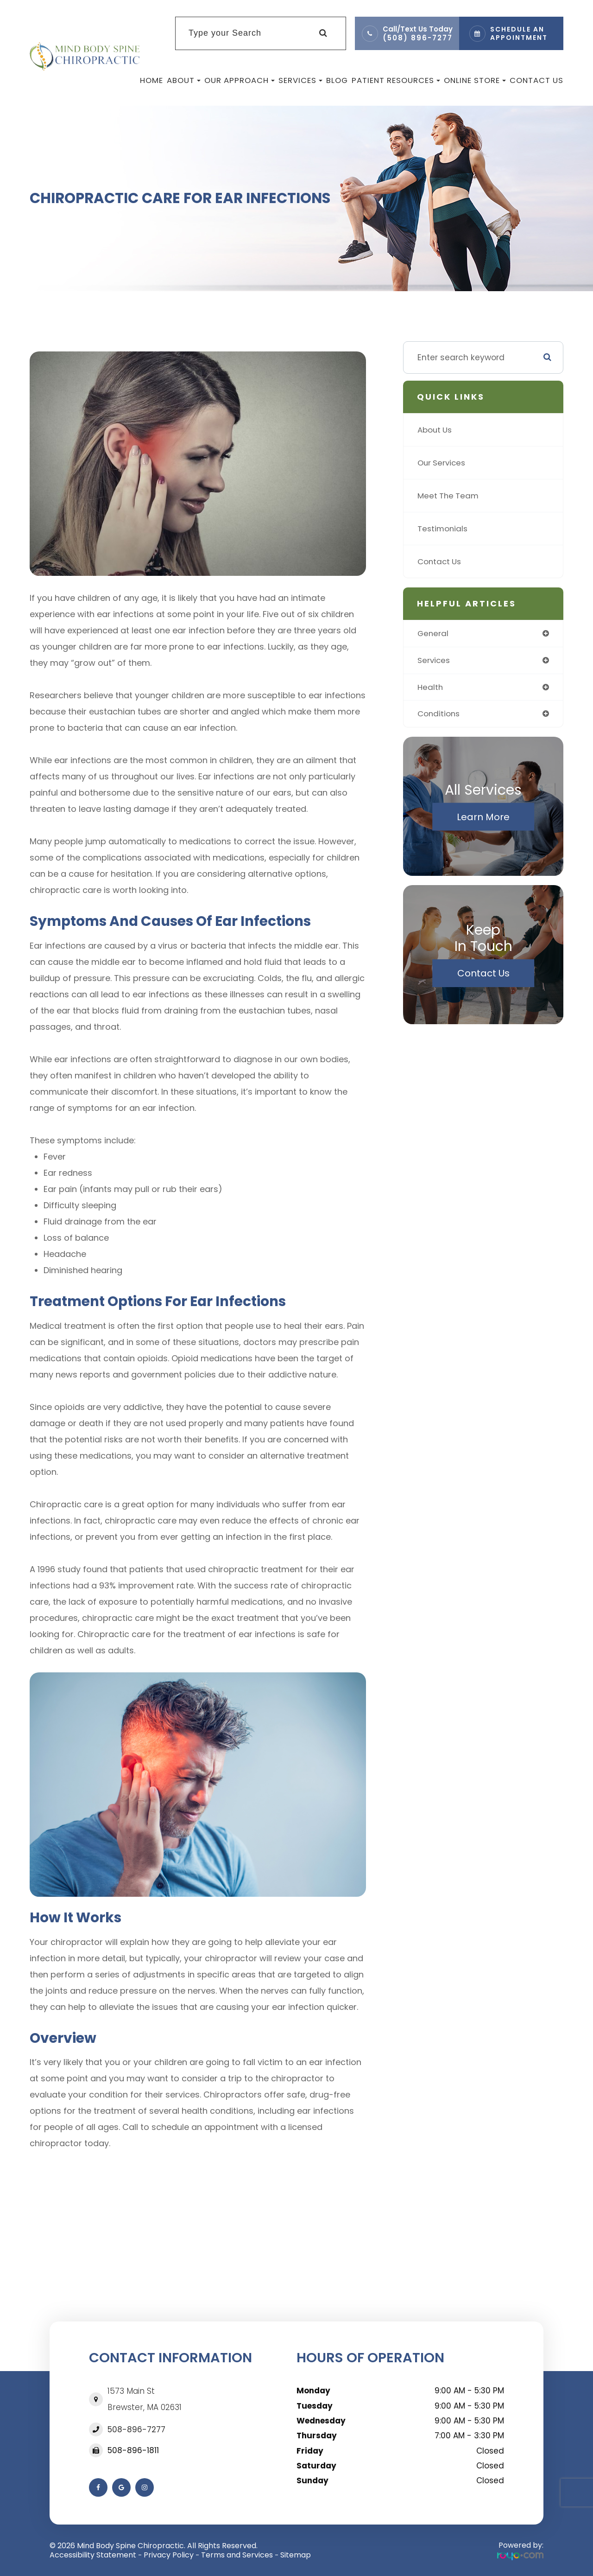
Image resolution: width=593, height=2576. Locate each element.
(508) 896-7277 (418, 37)
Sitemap (295, 2555)
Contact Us (536, 80)
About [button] (184, 80)
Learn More (483, 818)
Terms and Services (237, 2555)
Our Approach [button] (239, 80)
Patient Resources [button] (396, 80)
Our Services (442, 462)
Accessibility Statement (93, 2555)
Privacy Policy (169, 2555)
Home (151, 80)
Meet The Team (449, 495)
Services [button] (300, 80)
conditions (439, 715)
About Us (435, 429)
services (434, 661)
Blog (337, 80)
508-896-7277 (136, 2429)
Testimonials (443, 528)
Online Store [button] (475, 80)
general (433, 633)
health (430, 688)
